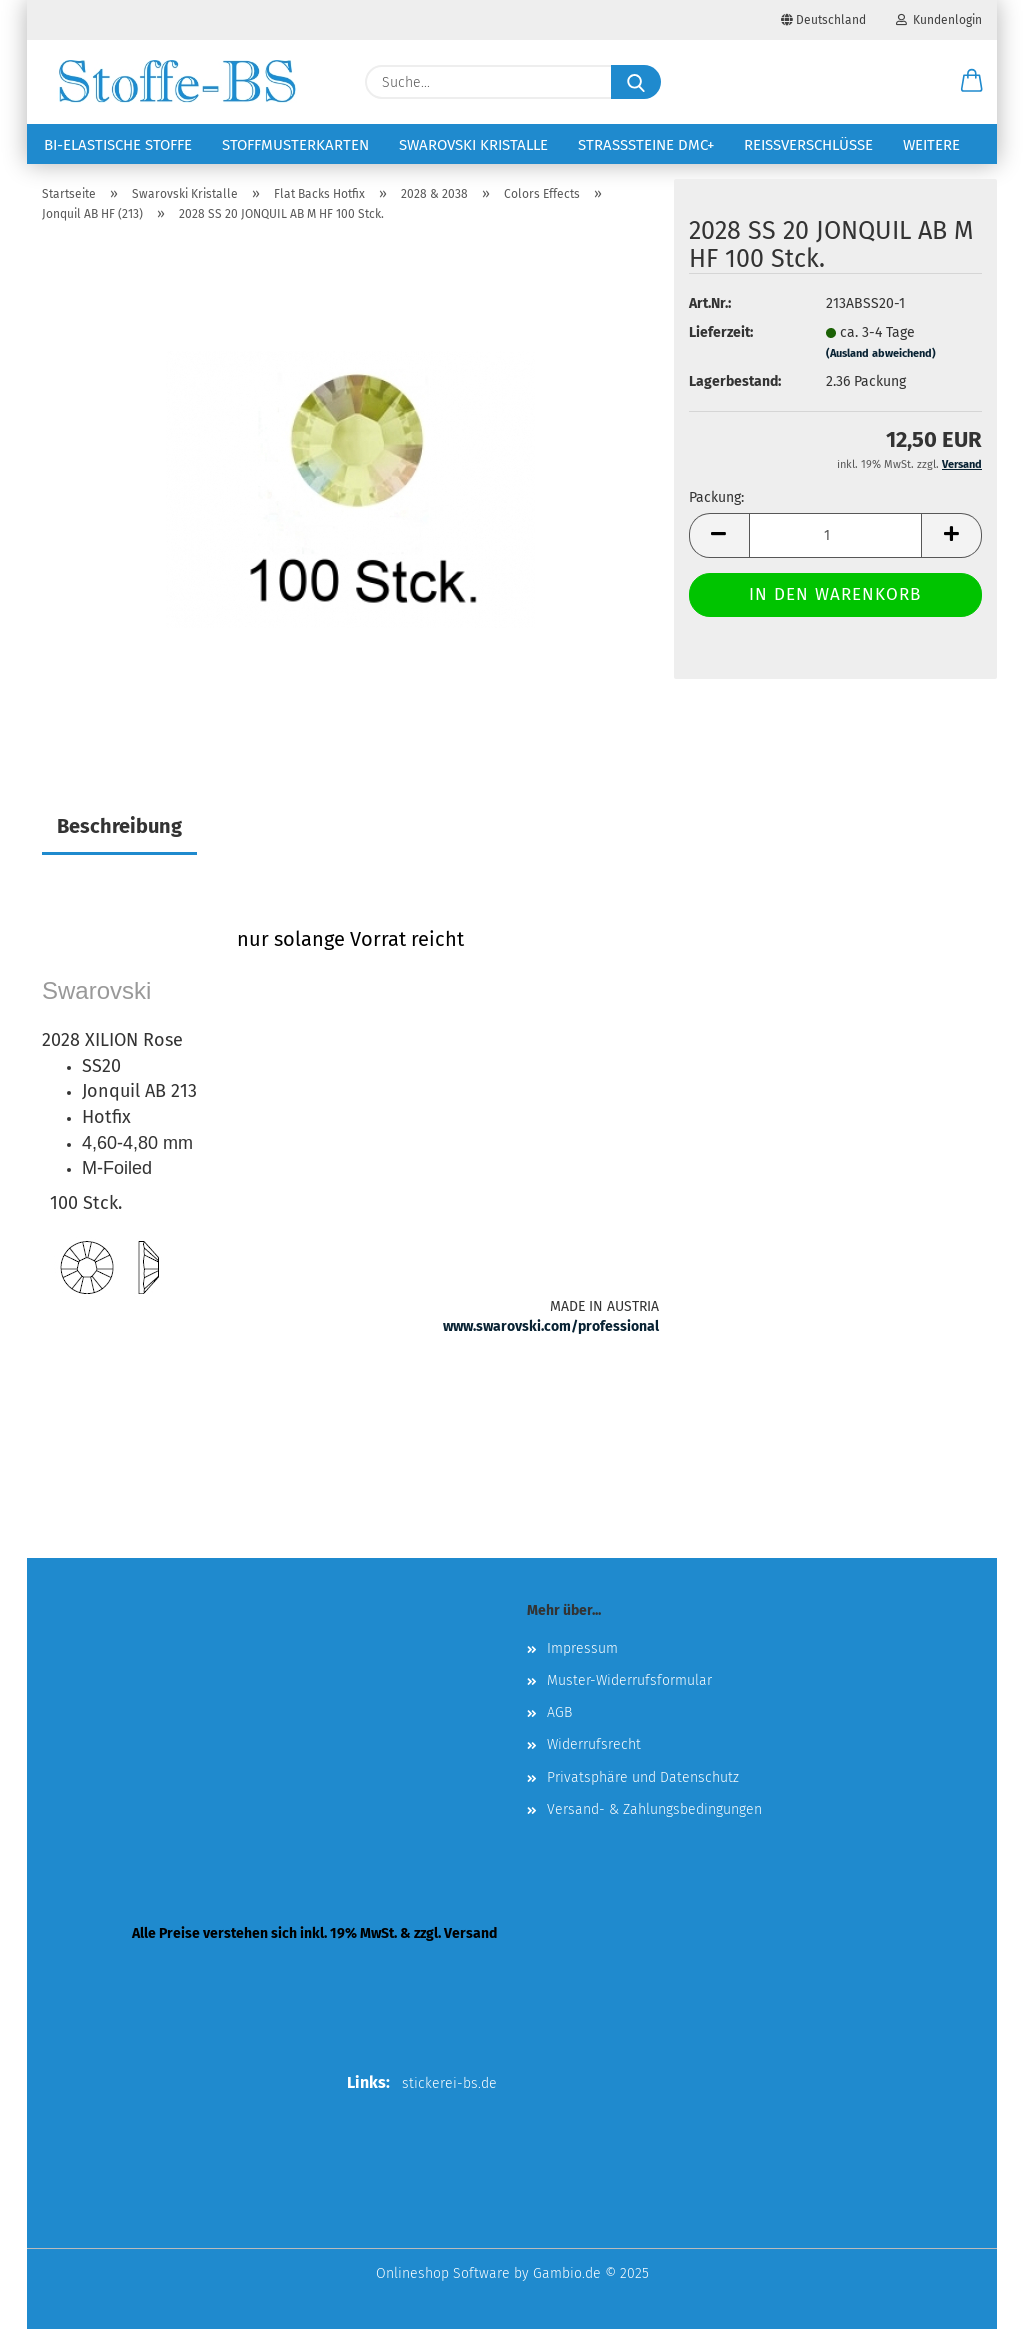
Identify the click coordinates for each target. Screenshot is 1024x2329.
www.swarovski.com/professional (551, 1326)
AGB (559, 1712)
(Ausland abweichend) (881, 353)
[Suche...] (636, 82)
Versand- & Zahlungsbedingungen (654, 1809)
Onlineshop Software (443, 2273)
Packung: (716, 497)
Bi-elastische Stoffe (118, 145)
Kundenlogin (939, 20)
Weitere (931, 145)
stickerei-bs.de (449, 2083)
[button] (972, 82)
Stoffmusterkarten (295, 145)
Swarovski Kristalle (473, 145)
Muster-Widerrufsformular (629, 1680)
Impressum (582, 1648)
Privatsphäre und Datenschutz (643, 1777)
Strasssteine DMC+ (646, 145)
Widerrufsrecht (594, 1744)
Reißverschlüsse (808, 145)
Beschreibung (119, 826)
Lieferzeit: (721, 332)
